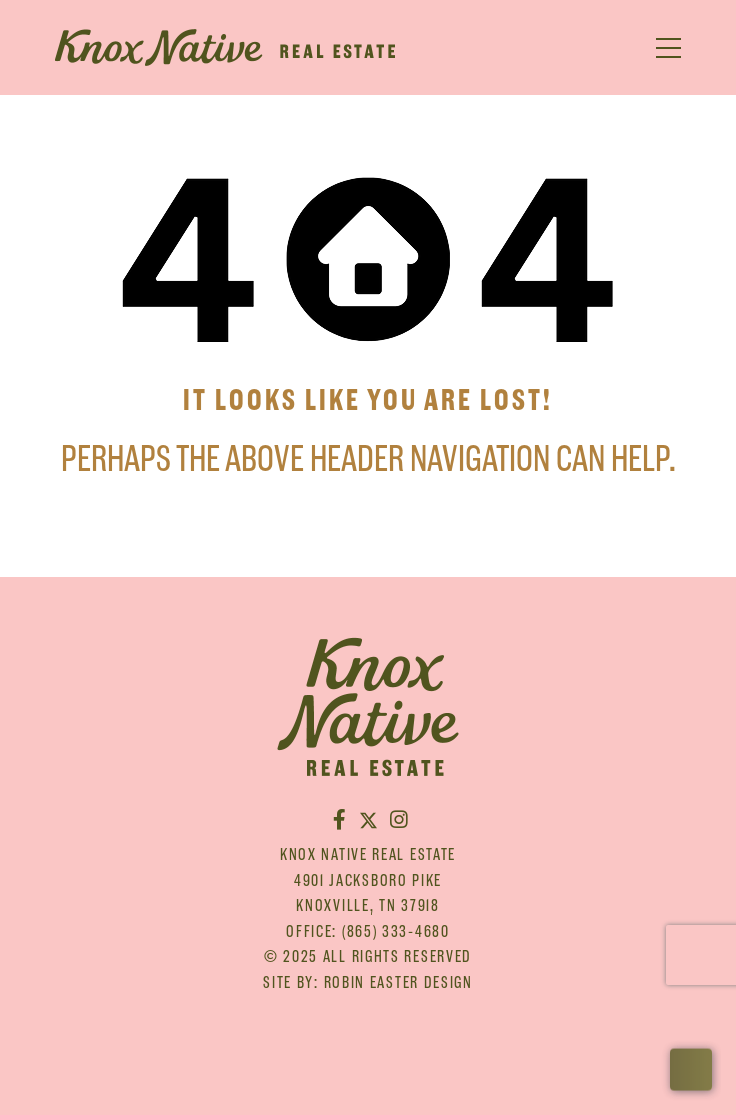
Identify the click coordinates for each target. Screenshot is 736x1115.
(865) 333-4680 (396, 931)
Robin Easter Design (398, 982)
